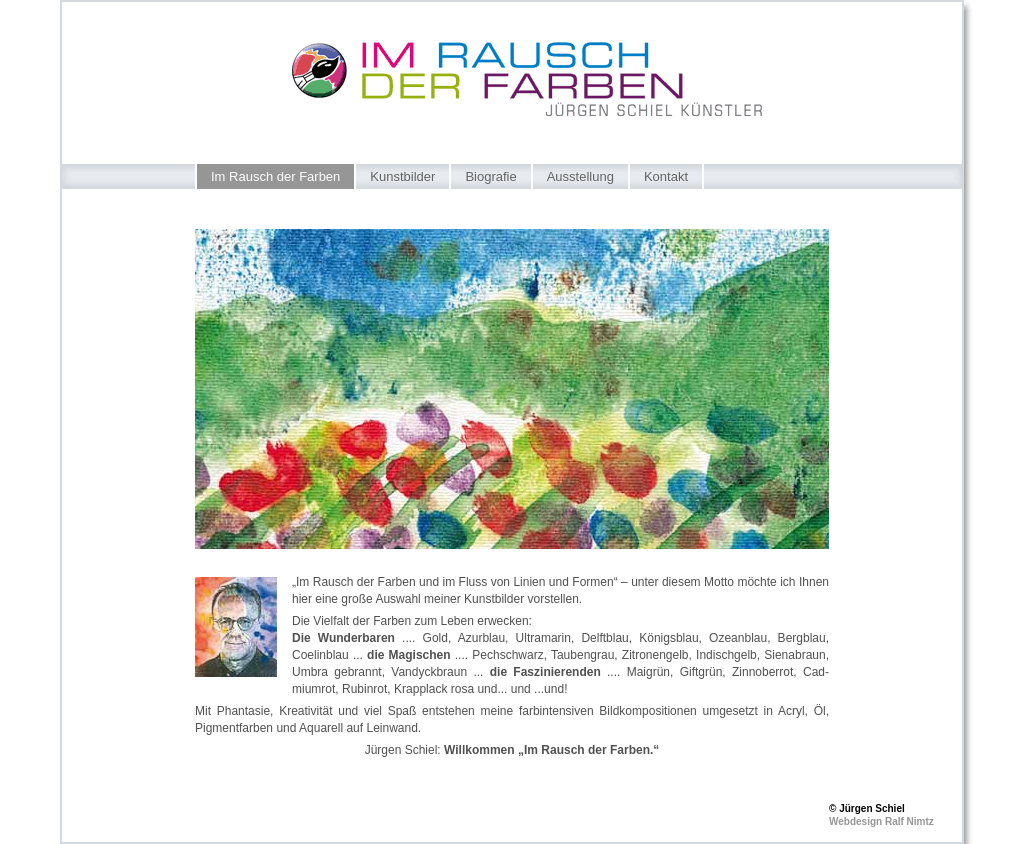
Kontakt (666, 176)
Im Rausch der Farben (275, 176)
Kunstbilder (402, 176)
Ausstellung (580, 176)
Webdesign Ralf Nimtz (881, 821)
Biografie (490, 176)
